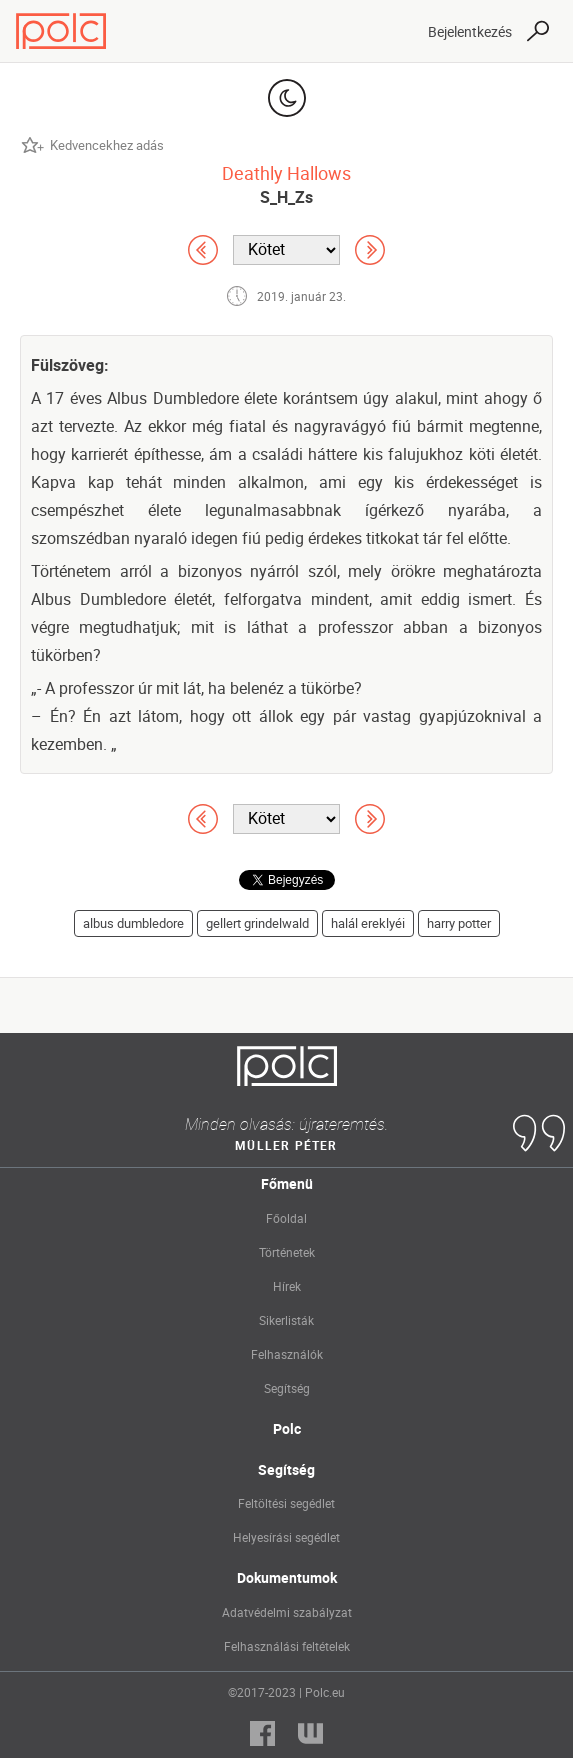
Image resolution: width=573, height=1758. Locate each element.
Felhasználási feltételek (287, 1646)
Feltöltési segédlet (286, 1503)
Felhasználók (287, 1354)
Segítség (287, 1388)
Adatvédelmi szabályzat (287, 1612)
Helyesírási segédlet (286, 1537)
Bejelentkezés (470, 31)
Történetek (287, 1252)
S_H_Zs (286, 197)
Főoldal (286, 1218)
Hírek (287, 1286)
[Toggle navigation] (395, 31)
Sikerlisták (286, 1320)
